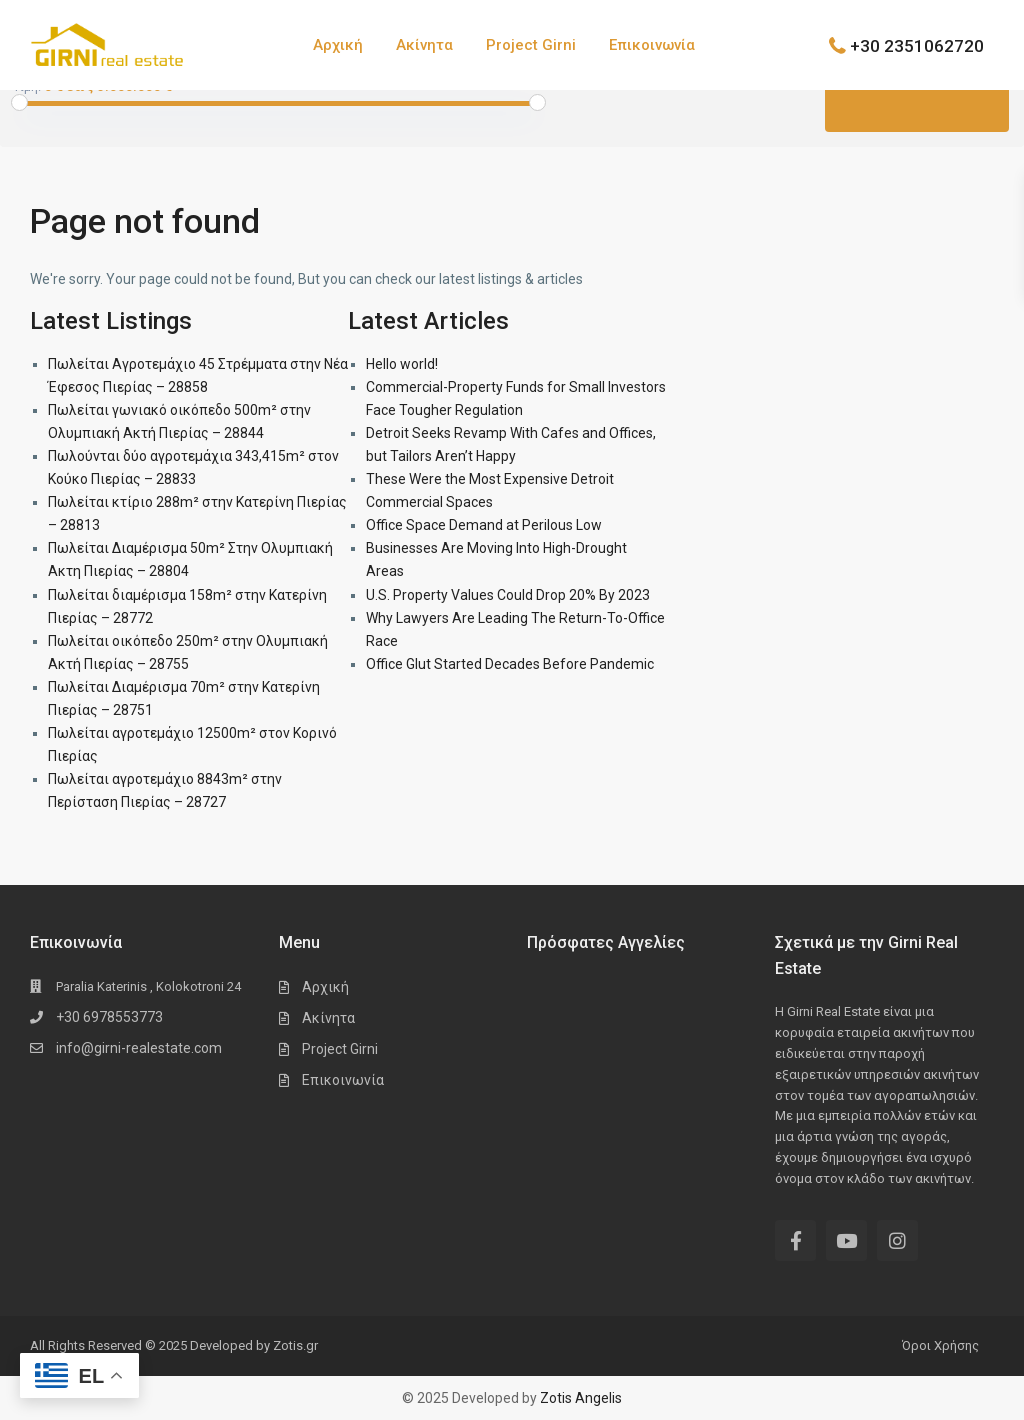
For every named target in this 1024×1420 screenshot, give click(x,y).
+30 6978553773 (109, 1017)
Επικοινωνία (652, 45)
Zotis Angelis (581, 1398)
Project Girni (531, 45)
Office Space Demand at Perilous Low (484, 525)
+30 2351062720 (917, 45)
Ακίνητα (424, 45)
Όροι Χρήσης (940, 1345)
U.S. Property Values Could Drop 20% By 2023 (508, 595)
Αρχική (338, 45)
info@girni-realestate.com (139, 1048)
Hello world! (402, 364)
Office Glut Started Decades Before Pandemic (510, 664)
